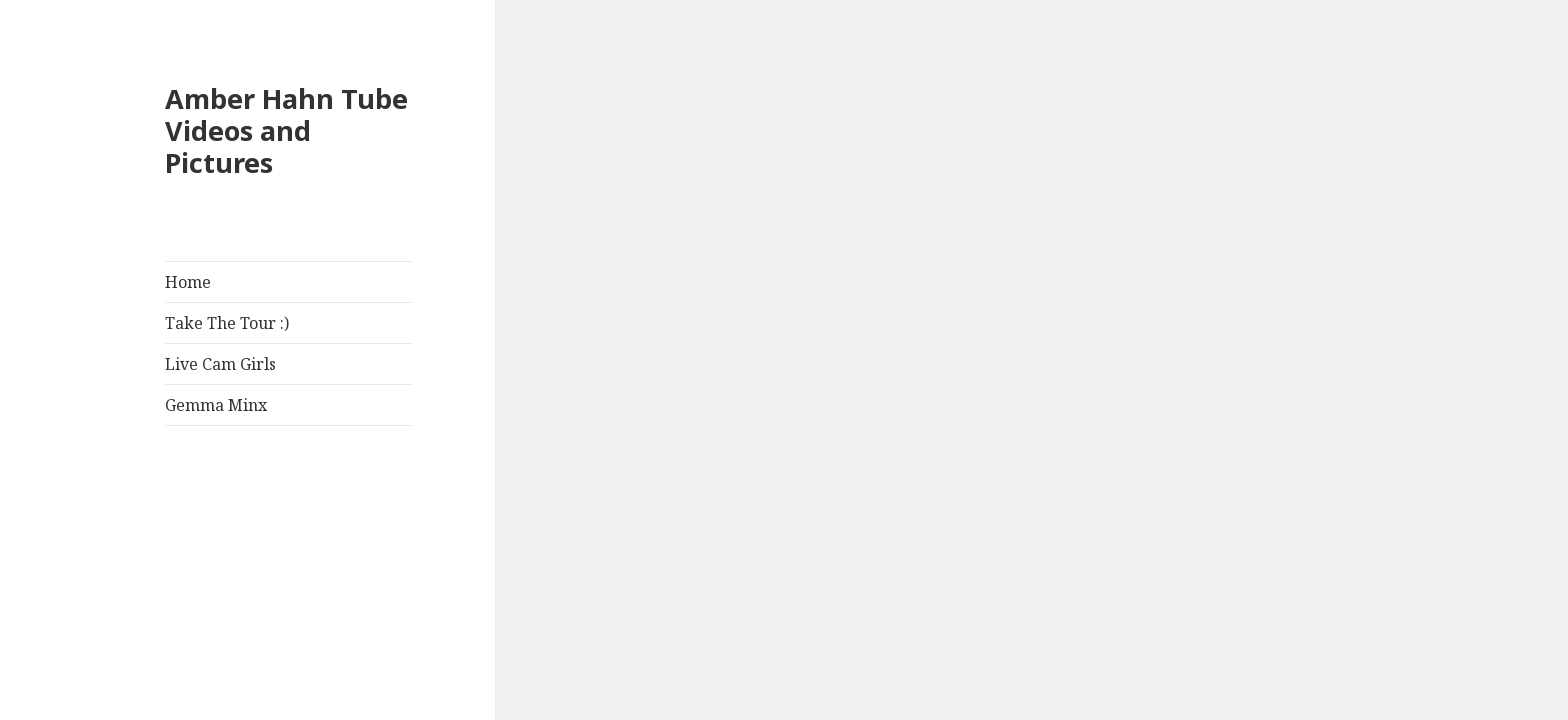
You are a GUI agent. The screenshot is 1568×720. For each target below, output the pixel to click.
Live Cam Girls (220, 364)
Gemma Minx (216, 405)
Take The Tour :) (227, 323)
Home (188, 282)
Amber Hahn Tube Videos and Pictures (286, 130)
